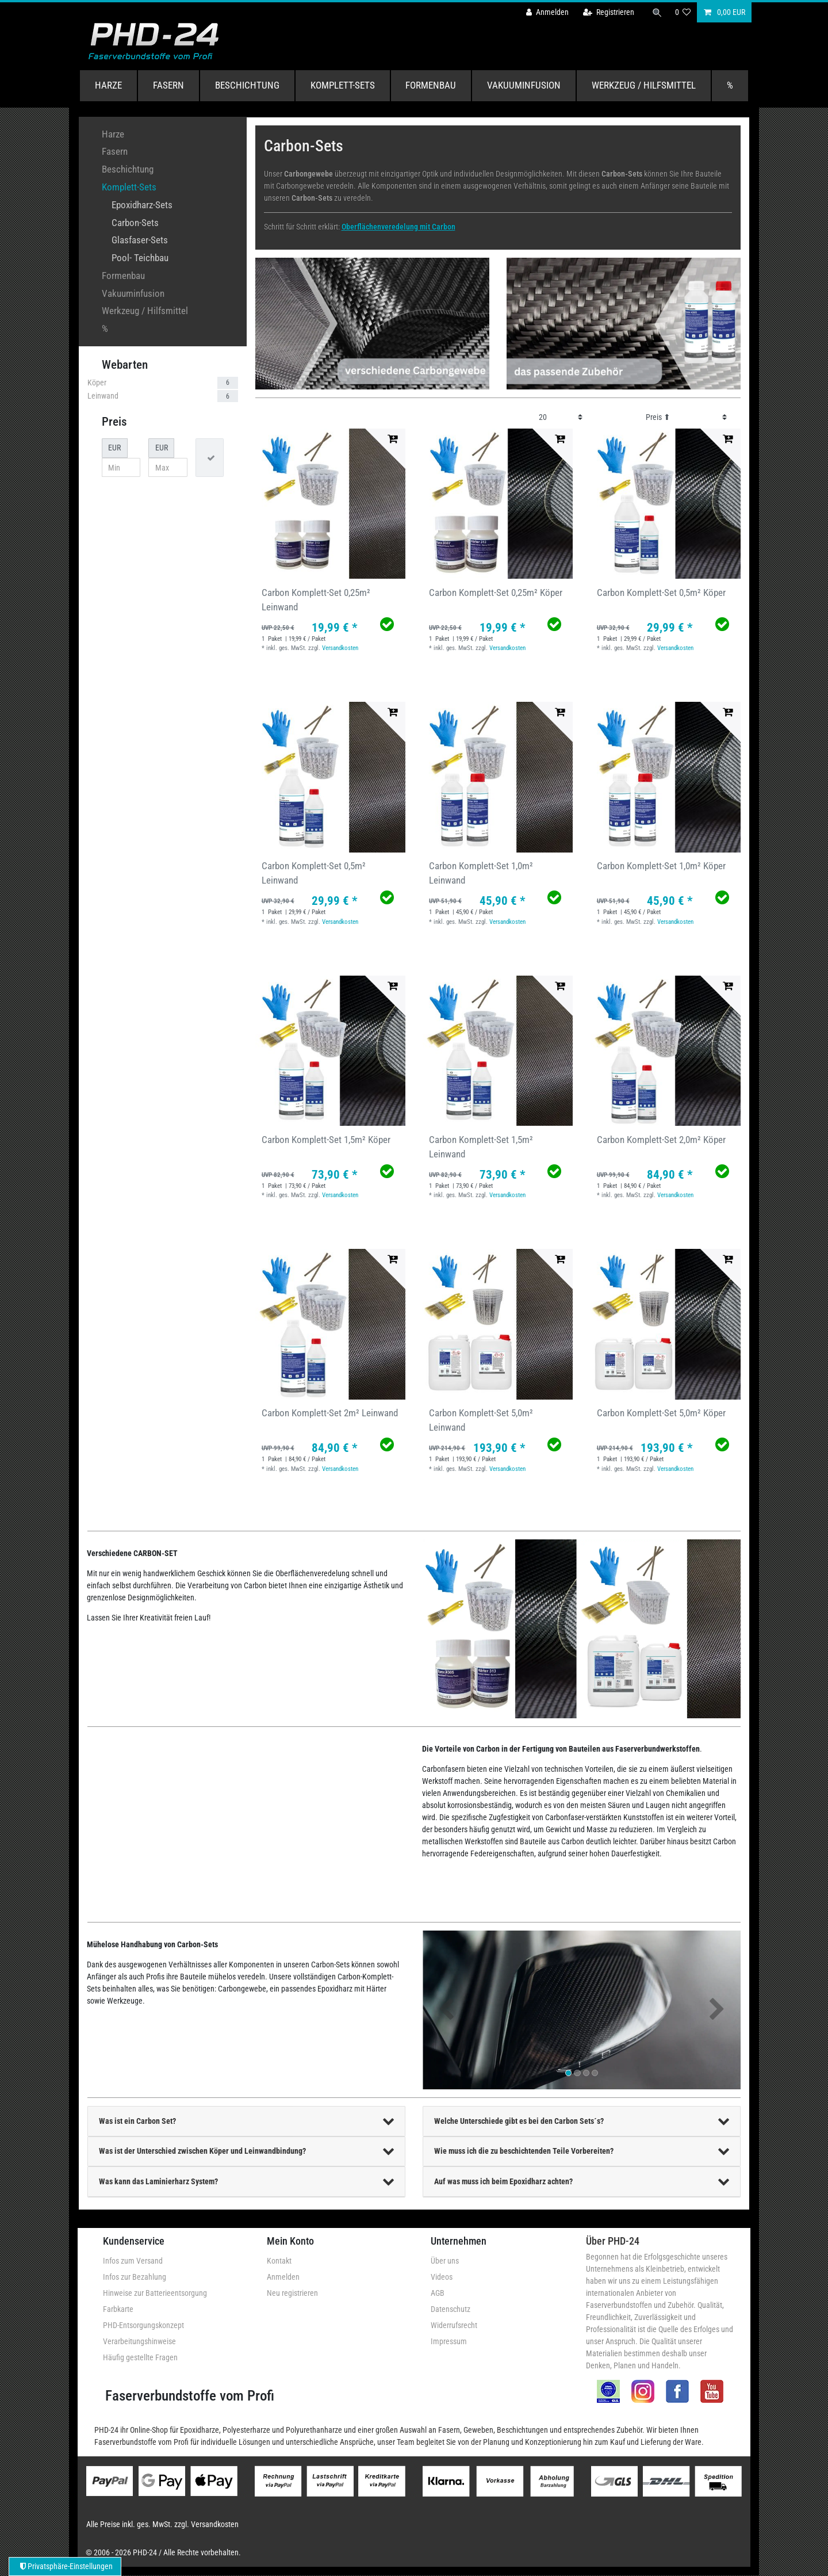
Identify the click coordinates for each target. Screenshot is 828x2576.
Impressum (449, 2341)
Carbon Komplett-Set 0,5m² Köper (661, 592)
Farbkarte (118, 2309)
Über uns (445, 2260)
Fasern (168, 85)
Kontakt (279, 2260)
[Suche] (657, 12)
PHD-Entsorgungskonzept (143, 2325)
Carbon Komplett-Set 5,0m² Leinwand (481, 1420)
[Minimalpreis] (121, 467)
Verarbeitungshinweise (139, 2341)
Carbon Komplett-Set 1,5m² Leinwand (481, 1147)
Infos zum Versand (133, 2260)
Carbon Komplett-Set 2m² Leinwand (330, 1413)
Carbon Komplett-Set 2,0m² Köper (661, 1139)
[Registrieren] (608, 12)
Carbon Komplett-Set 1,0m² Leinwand (481, 873)
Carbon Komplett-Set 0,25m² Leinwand (316, 600)
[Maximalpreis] (167, 467)
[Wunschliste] (683, 12)
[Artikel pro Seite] (561, 417)
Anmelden (283, 2276)
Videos (442, 2276)
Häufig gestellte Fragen (140, 2357)
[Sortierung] (686, 417)
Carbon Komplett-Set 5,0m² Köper (661, 1413)
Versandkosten (340, 648)
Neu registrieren (292, 2293)
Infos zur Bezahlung (134, 2276)
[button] (446, 2010)
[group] (330, 504)
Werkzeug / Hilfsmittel (644, 85)
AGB (437, 2293)
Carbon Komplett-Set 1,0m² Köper (661, 866)
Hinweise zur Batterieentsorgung (155, 2293)
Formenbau (430, 85)
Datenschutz (450, 2309)
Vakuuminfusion (524, 85)
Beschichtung (247, 85)
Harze (108, 85)
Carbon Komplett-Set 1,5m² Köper (326, 1139)
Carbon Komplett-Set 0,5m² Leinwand (314, 873)
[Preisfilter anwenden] (209, 457)
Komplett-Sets (342, 85)
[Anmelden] (546, 12)
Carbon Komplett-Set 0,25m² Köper (495, 592)
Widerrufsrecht (454, 2325)
